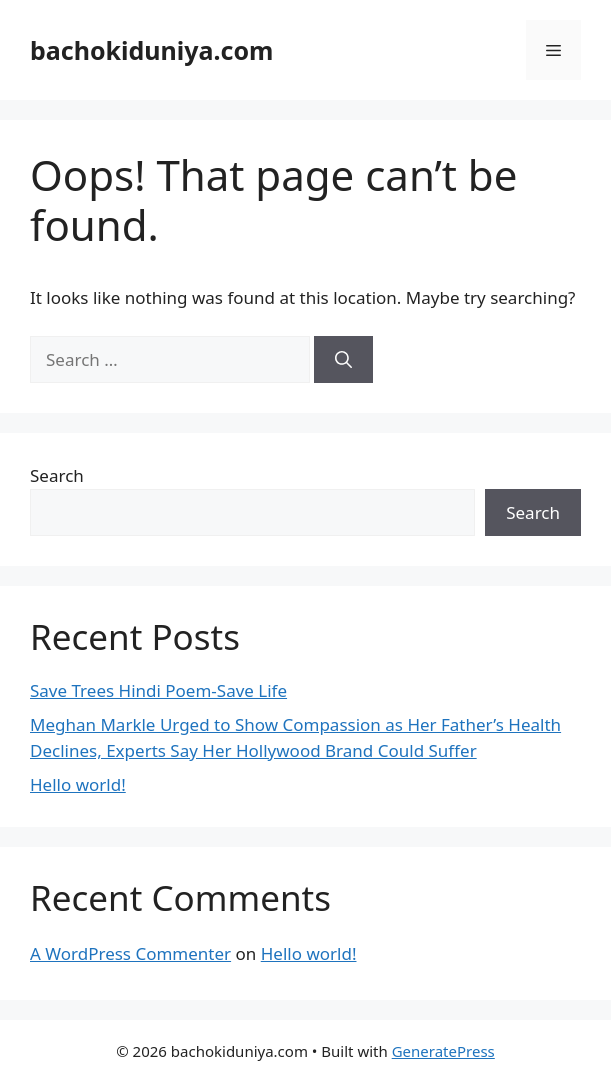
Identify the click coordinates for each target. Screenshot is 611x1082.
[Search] (343, 360)
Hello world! (78, 784)
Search (57, 475)
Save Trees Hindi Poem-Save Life (158, 690)
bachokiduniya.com (151, 50)
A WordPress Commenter (130, 953)
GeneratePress (443, 1051)
